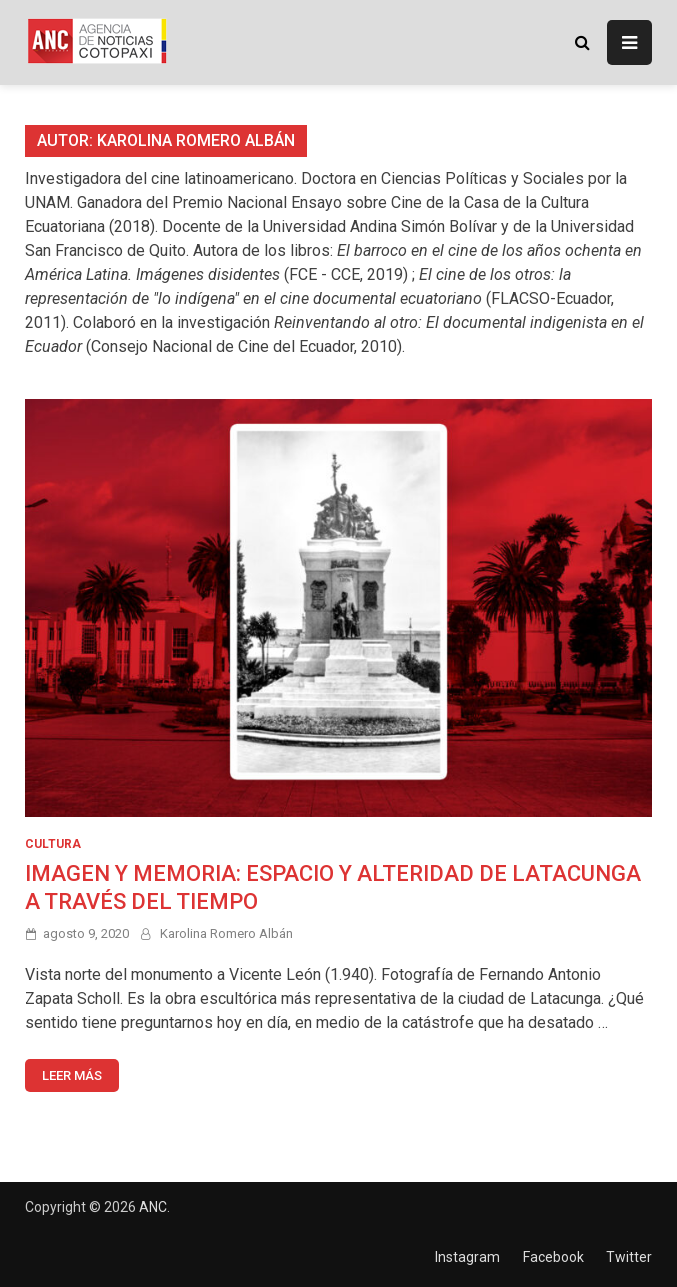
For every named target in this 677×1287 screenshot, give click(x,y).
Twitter (629, 1257)
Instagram (467, 1257)
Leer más (72, 1075)
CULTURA (53, 844)
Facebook (553, 1257)
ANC (153, 1207)
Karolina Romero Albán (226, 933)
